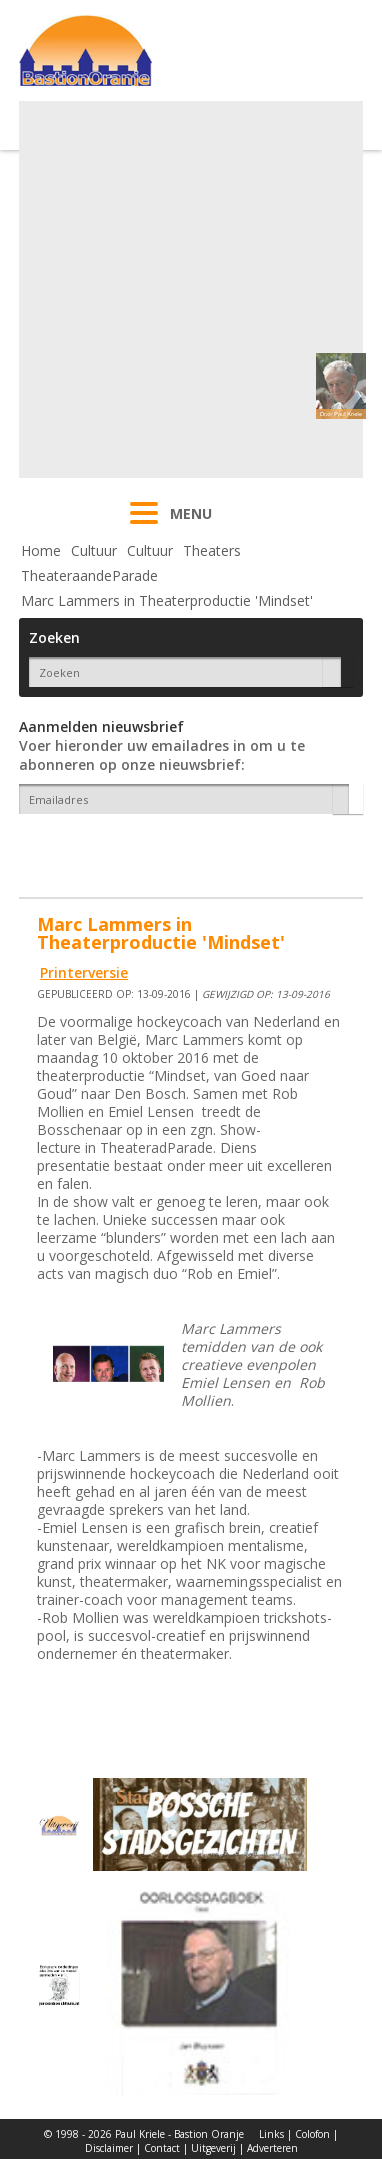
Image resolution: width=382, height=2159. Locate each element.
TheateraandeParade (89, 575)
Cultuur (94, 550)
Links (271, 2134)
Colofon (312, 2134)
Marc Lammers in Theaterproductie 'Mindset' (167, 600)
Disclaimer (109, 2148)
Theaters (212, 550)
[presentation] (136, 849)
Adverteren (272, 2148)
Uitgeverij (213, 2148)
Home (41, 550)
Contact (162, 2148)
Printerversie (84, 972)
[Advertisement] (188, 289)
